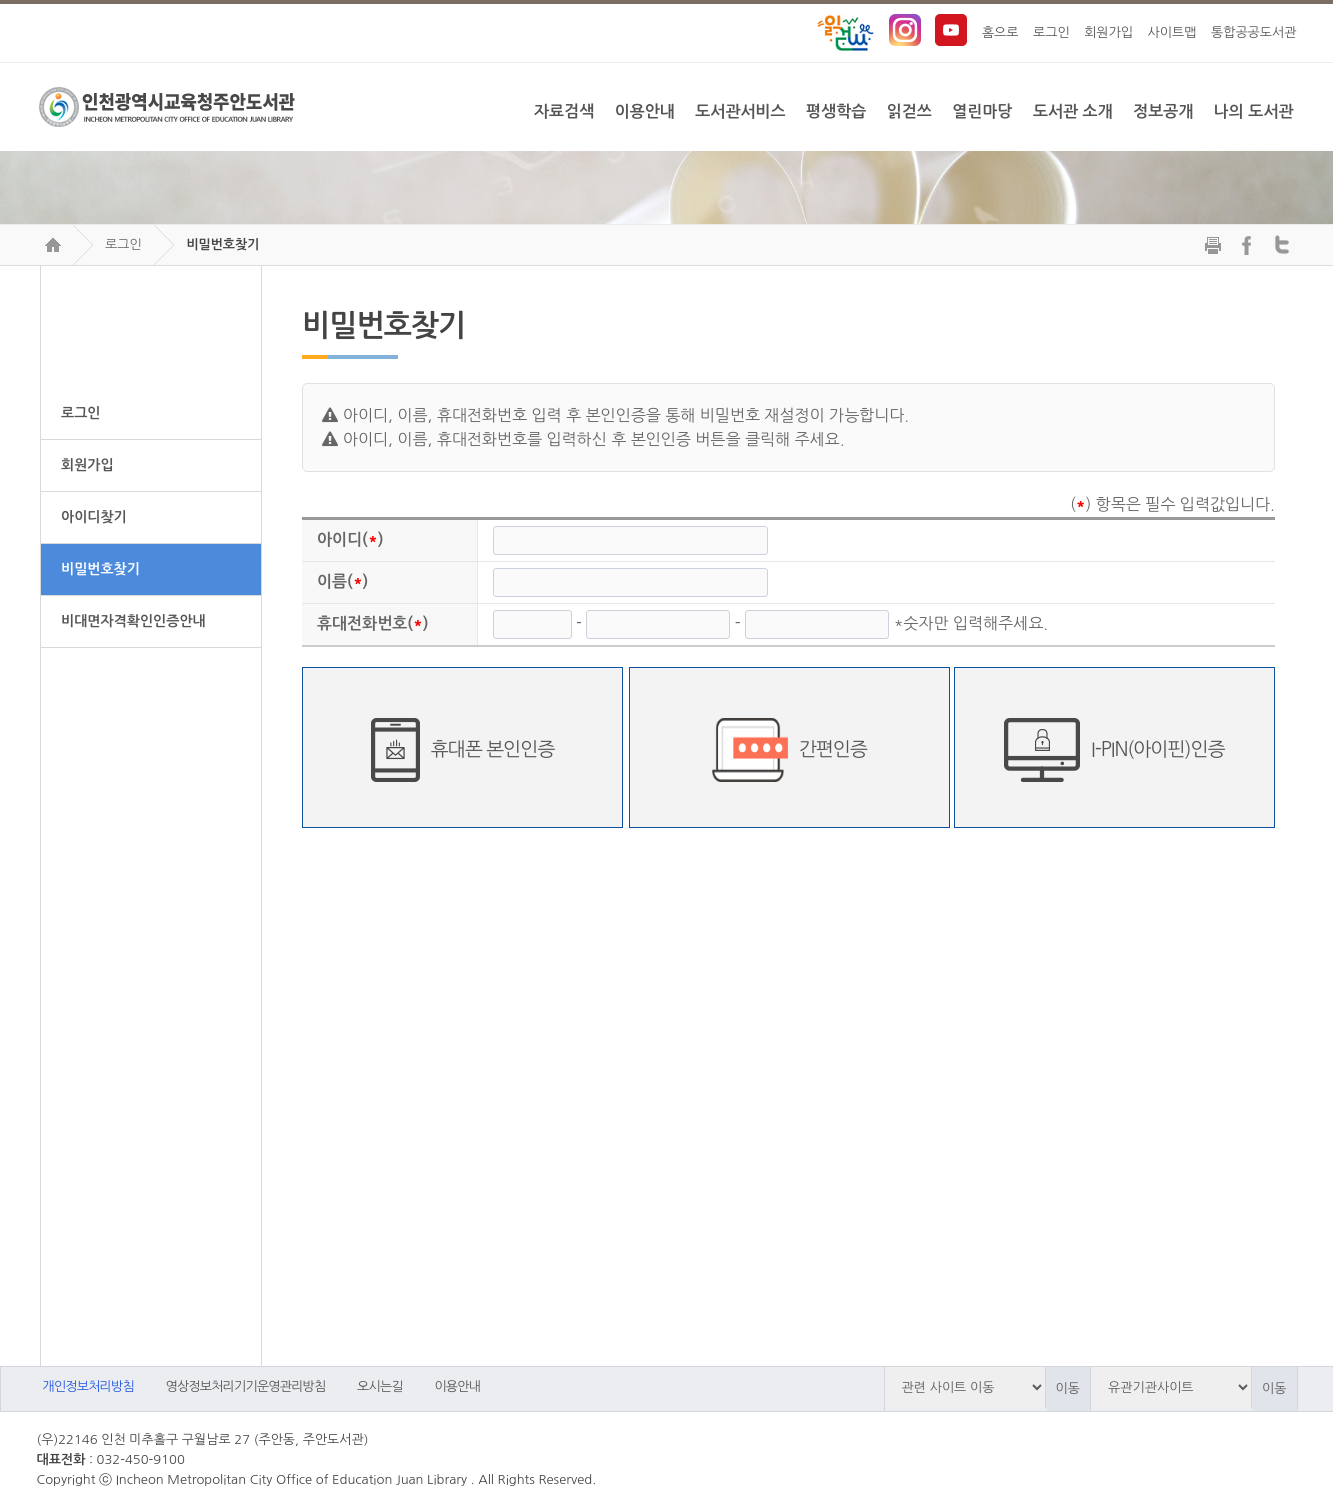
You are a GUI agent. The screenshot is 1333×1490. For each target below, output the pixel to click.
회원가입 (1108, 32)
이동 (1068, 1388)
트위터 (1274, 1445)
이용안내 (457, 1386)
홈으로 (1000, 32)
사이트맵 (1172, 32)
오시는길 (380, 1386)
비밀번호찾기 (222, 244)
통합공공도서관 (1254, 32)
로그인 (1051, 32)
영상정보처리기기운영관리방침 (246, 1386)
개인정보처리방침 (88, 1386)
